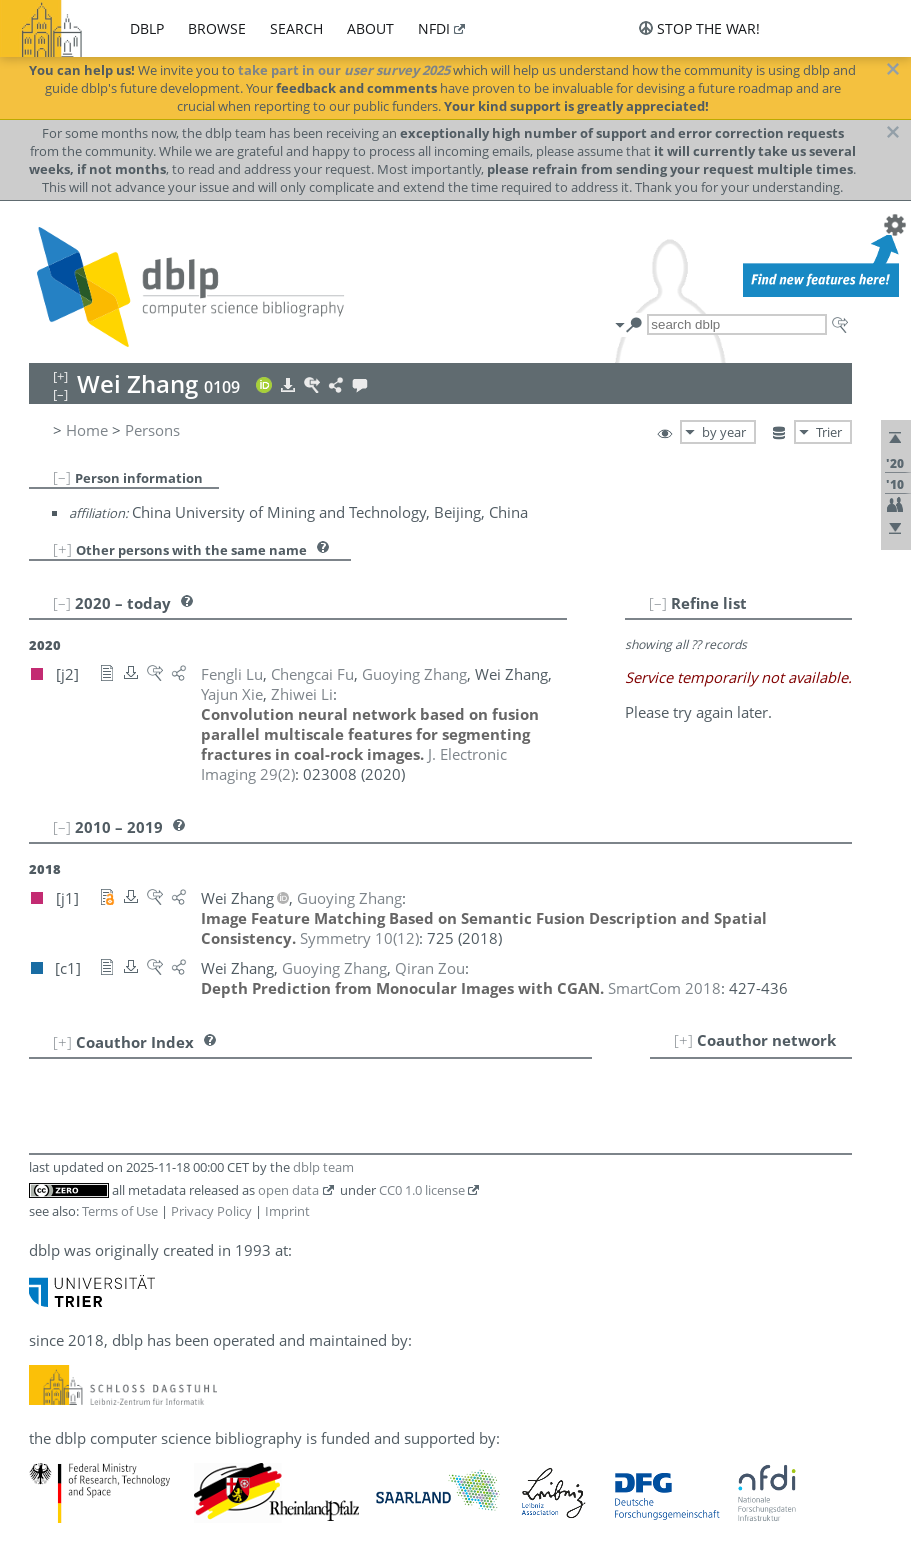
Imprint (287, 1211)
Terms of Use (120, 1211)
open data (288, 1190)
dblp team (323, 1167)
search (296, 28)
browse (217, 28)
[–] (62, 477)
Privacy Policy (211, 1211)
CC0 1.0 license (422, 1190)
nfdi (434, 28)
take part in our (344, 70)
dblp (147, 28)
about (370, 28)
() (359, 938)
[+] (62, 549)
